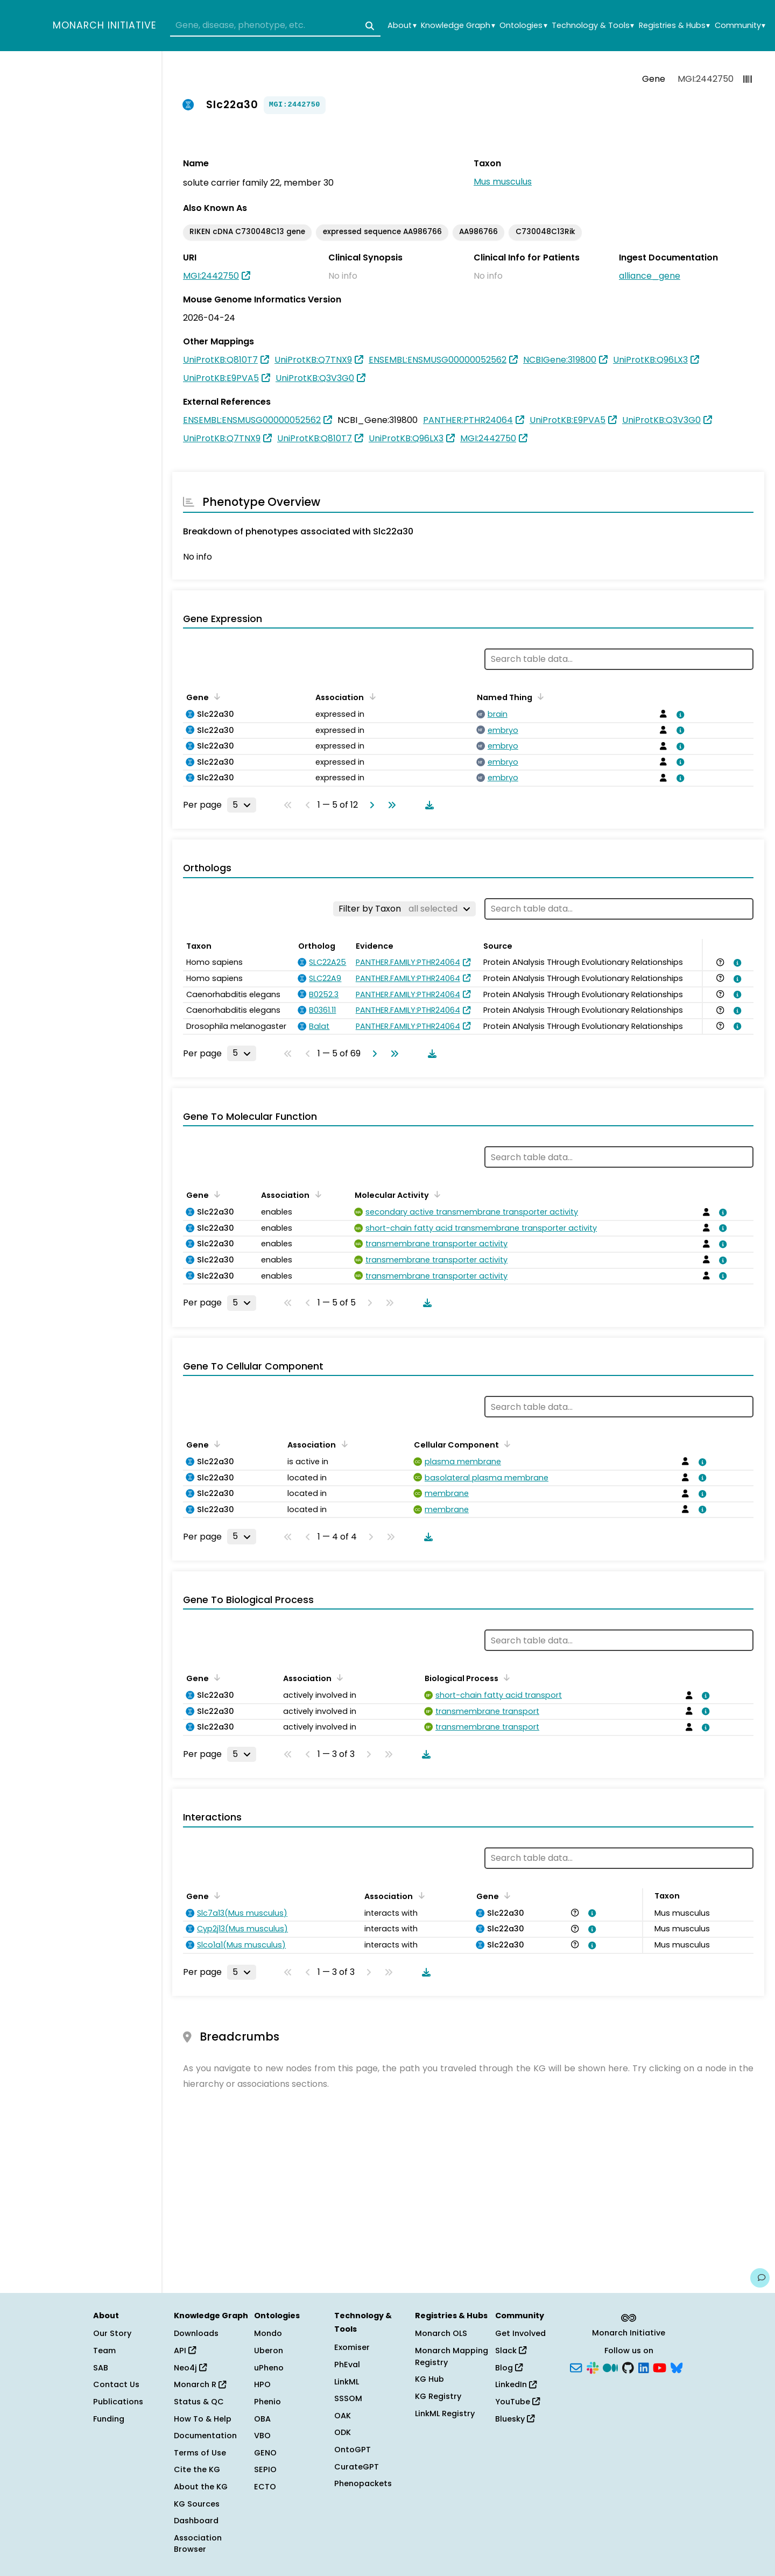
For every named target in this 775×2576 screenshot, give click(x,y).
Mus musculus (503, 181)
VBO (262, 2435)
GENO (265, 2452)
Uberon (268, 2350)
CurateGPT (356, 2466)
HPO (262, 2384)
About (402, 25)
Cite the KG (197, 2469)
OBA (262, 2418)
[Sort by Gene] (215, 696)
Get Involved (520, 2333)
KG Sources (197, 2504)
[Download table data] (427, 805)
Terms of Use (200, 2452)
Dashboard (196, 2520)
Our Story (112, 2333)
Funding (108, 2418)
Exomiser (352, 2347)
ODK (342, 2432)
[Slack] (592, 2366)
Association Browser (198, 2543)
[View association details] (678, 714)
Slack (510, 2350)
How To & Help (202, 2418)
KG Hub (429, 2379)
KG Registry (438, 2396)
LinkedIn (516, 2384)
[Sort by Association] (370, 696)
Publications (118, 2401)
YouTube (517, 2401)
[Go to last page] (390, 805)
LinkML (346, 2381)
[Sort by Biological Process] (504, 1677)
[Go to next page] (369, 805)
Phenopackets (363, 2483)
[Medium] (610, 2366)
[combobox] (275, 26)
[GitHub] (628, 2366)
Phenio (267, 2401)
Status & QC (199, 2401)
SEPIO (265, 2469)
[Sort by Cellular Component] (505, 1443)
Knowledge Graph (458, 25)
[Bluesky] (676, 2366)
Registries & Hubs (674, 25)
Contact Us (116, 2384)
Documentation (205, 2435)
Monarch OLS (441, 2333)
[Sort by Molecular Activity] (435, 1194)
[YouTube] (659, 2366)
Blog (509, 2367)
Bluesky (514, 2418)
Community (740, 25)
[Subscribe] (576, 2366)
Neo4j (190, 2367)
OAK (342, 2415)
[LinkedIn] (643, 2366)
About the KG (201, 2486)
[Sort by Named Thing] (538, 696)
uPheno (269, 2367)
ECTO (265, 2486)
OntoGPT (352, 2449)
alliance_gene (649, 276)
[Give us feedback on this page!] (760, 2278)
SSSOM (348, 2398)
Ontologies (523, 25)
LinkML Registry (445, 2413)
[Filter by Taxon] (404, 908)
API (185, 2350)
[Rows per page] (241, 805)
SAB (100, 2367)
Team (104, 2350)
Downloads (196, 2333)
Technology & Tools (593, 25)
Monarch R (200, 2384)
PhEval (347, 2364)
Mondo (268, 2333)
